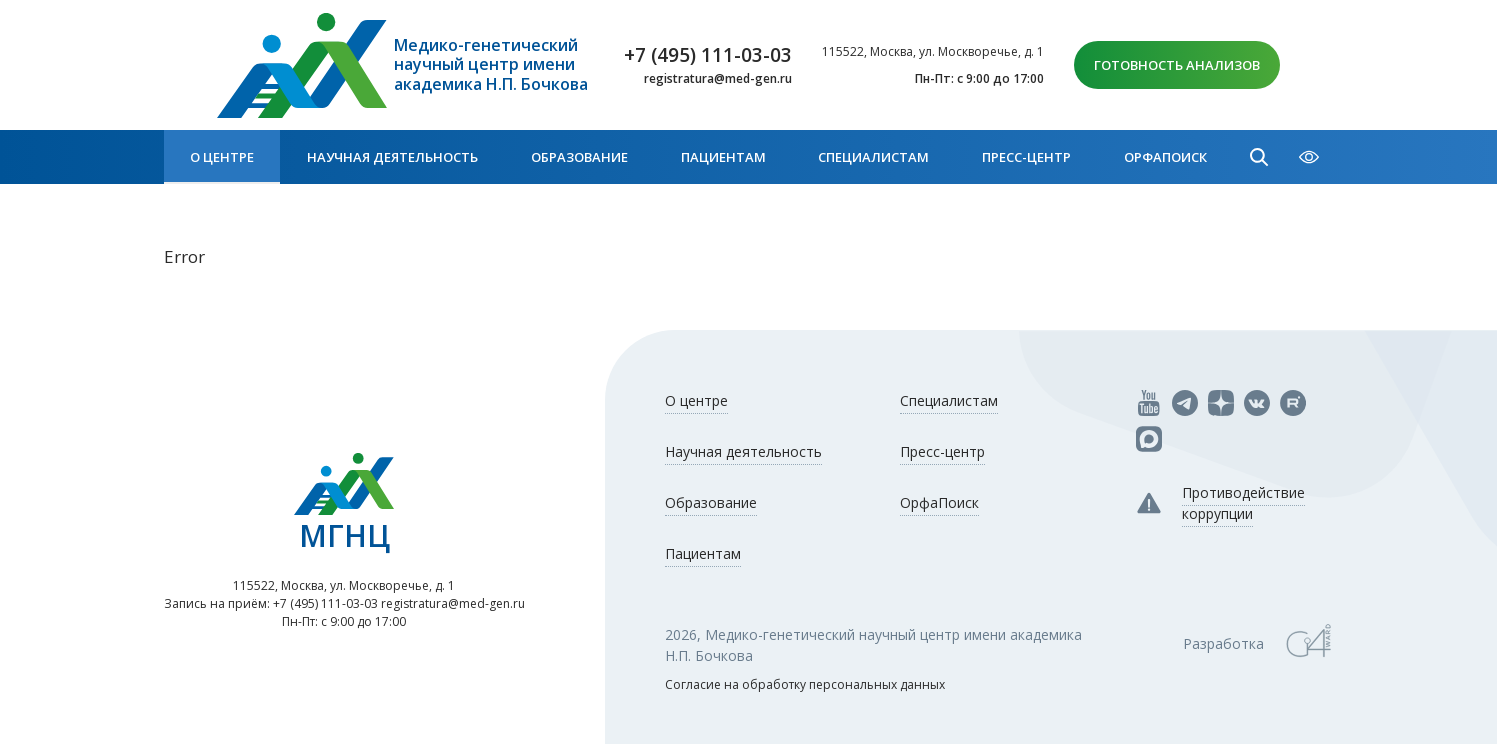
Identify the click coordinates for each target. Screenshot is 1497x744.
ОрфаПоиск (1165, 157)
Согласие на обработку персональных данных (805, 684)
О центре (222, 157)
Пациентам (723, 157)
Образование (579, 157)
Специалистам (873, 157)
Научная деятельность (392, 157)
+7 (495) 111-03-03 (708, 55)
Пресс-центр (1026, 157)
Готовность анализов (1177, 65)
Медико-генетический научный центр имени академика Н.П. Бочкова (491, 65)
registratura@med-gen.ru (718, 79)
